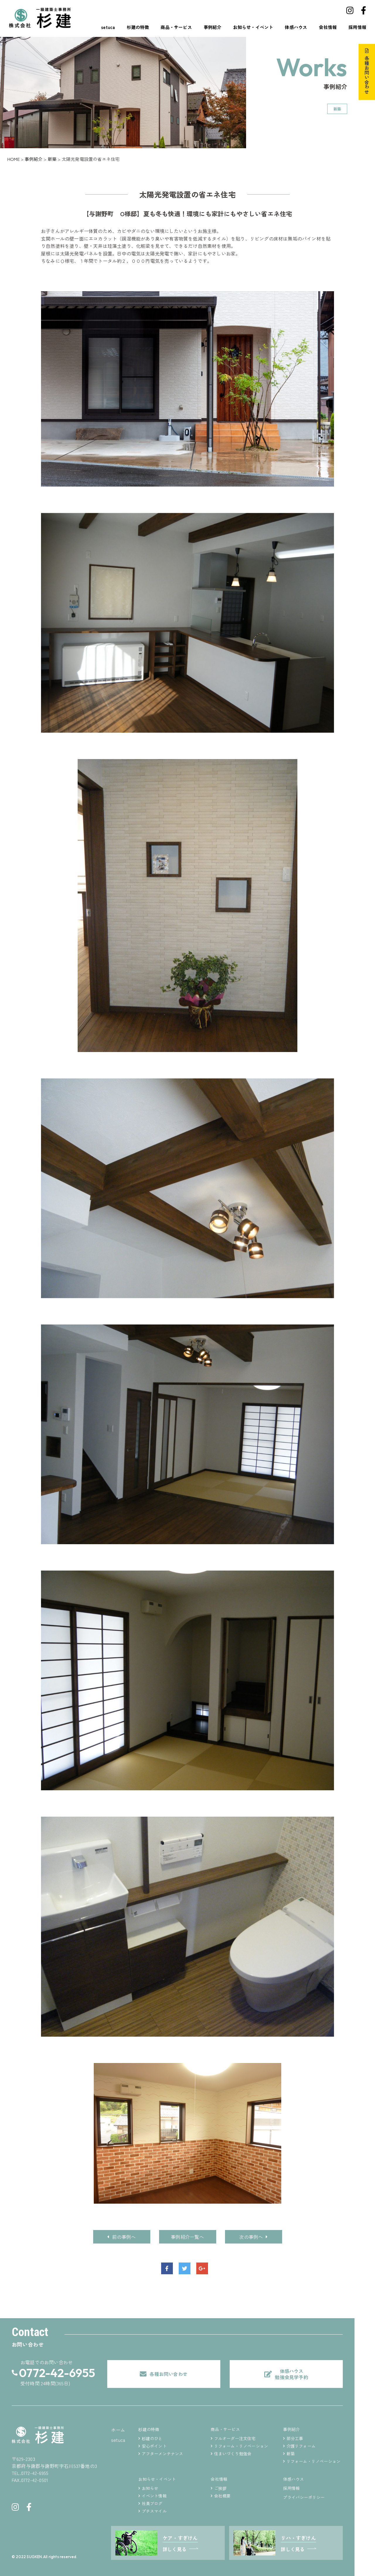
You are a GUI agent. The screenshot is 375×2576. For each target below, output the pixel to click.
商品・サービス (176, 27)
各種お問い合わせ (366, 75)
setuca (108, 27)
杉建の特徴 (138, 27)
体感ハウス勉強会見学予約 (291, 2374)
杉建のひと (152, 2438)
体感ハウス (296, 27)
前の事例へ (121, 2236)
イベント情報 (154, 2496)
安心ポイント (154, 2446)
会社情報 (328, 27)
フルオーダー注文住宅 (235, 2438)
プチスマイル (154, 2511)
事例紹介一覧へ (187, 2236)
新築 (291, 2453)
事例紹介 (212, 27)
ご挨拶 (220, 2488)
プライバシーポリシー (304, 2497)
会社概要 (222, 2496)
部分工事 (295, 2438)
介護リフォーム (301, 2446)
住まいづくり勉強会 (233, 2453)
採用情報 (357, 27)
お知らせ (150, 2488)
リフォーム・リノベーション (241, 2446)
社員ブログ (152, 2503)
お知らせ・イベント (253, 27)
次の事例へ (253, 2236)
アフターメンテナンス (162, 2453)
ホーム (118, 2429)
